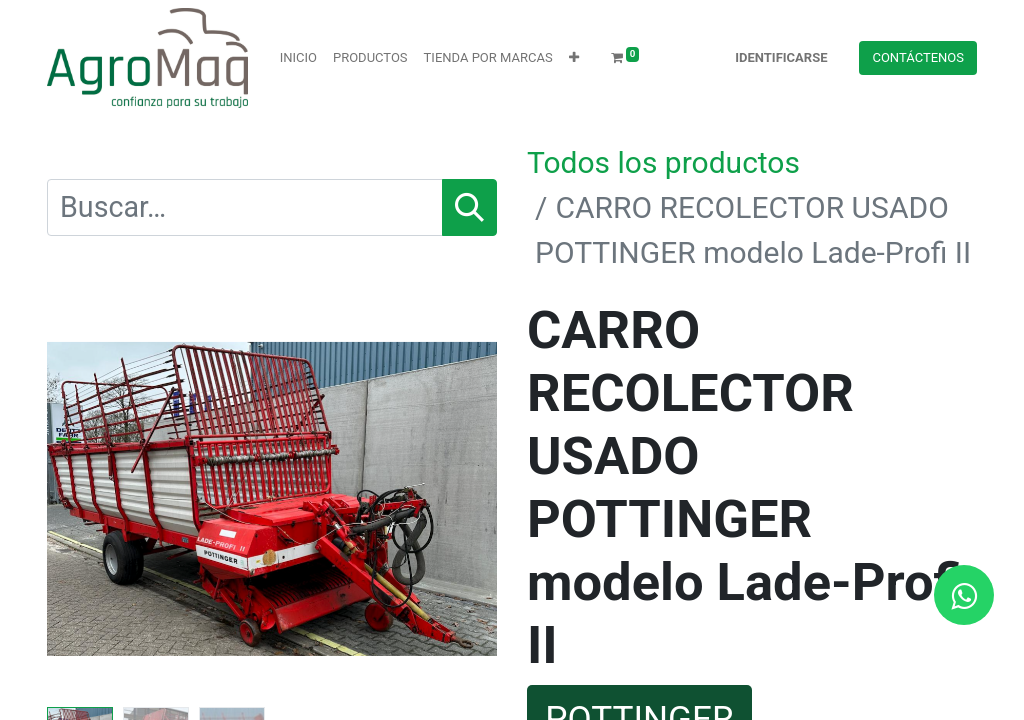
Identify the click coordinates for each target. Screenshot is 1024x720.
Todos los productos (663, 162)
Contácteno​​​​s (918, 57)
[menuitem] (298, 58)
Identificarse (781, 57)
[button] (574, 58)
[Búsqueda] (469, 207)
